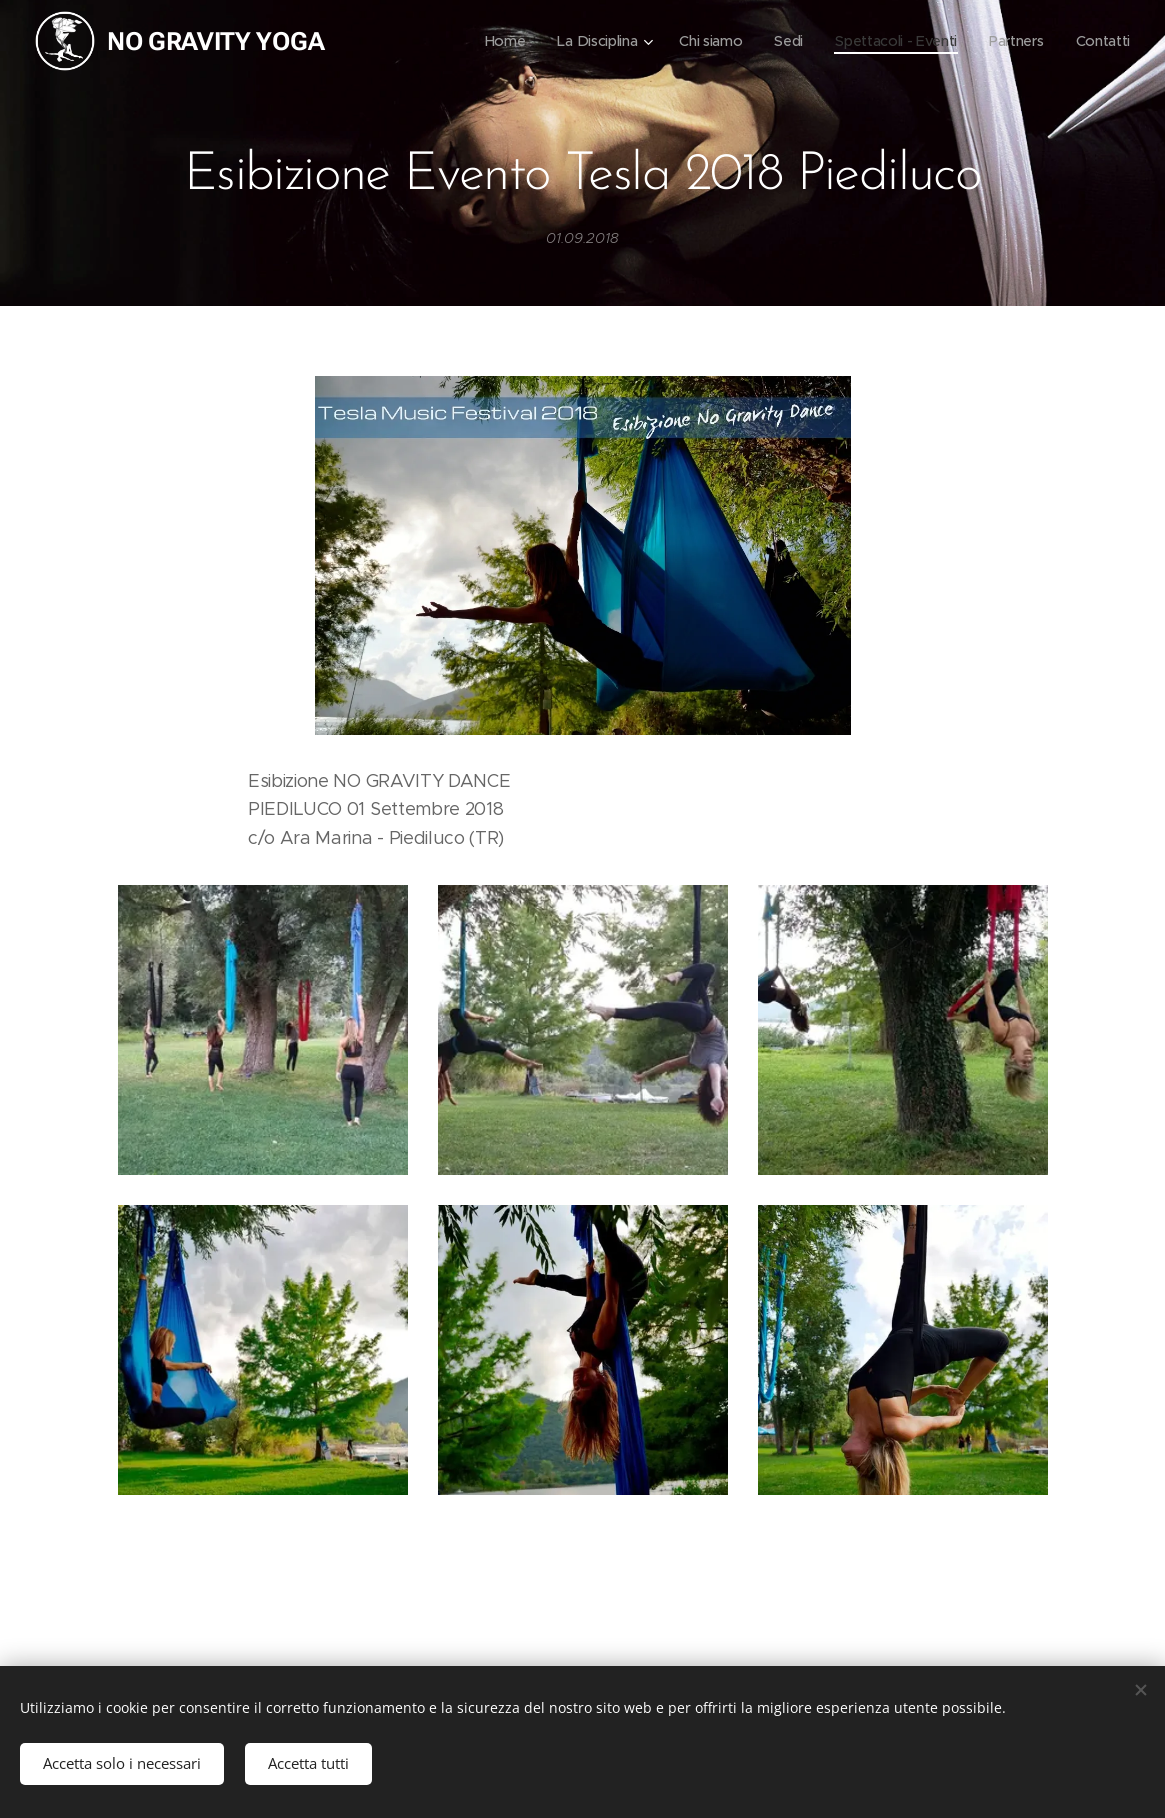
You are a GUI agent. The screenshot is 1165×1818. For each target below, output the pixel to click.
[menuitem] (497, 41)
